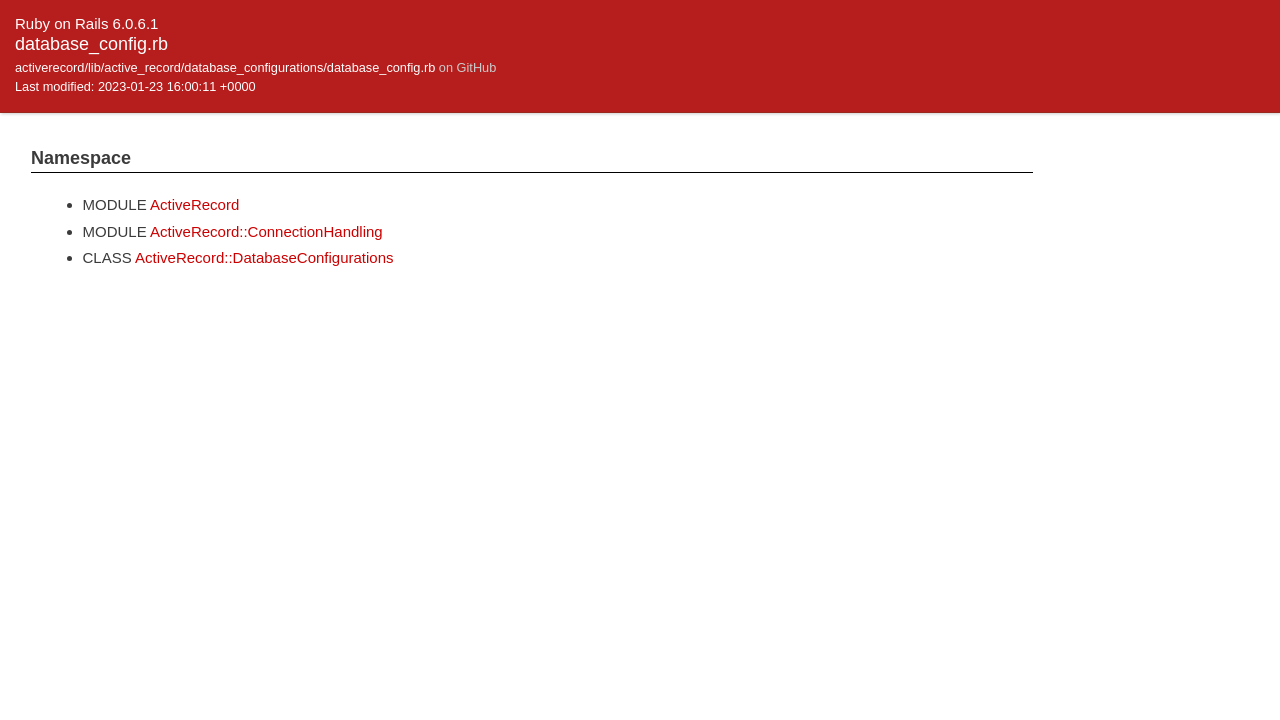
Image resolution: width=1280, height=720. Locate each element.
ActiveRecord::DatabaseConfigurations (264, 257)
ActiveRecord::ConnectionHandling (266, 231)
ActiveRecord (194, 204)
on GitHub (467, 67)
